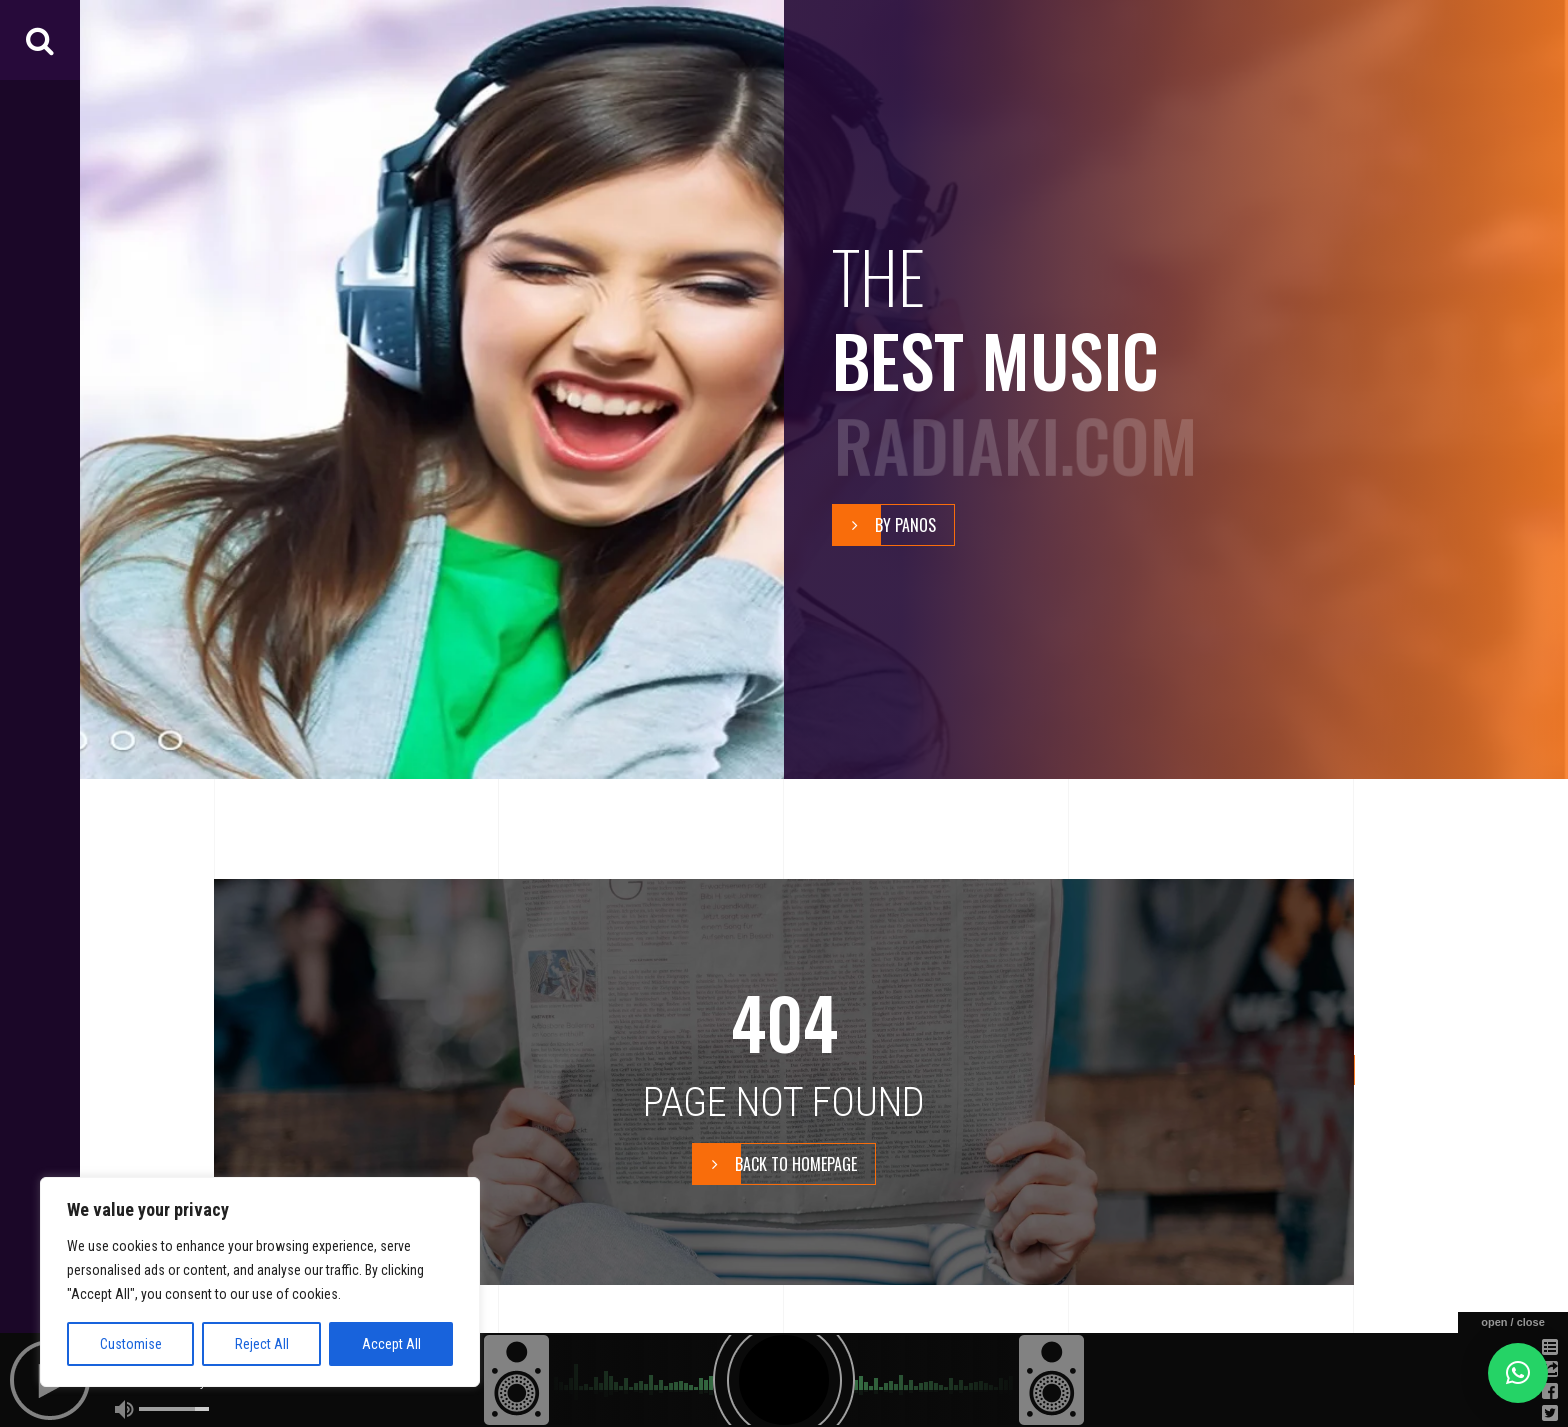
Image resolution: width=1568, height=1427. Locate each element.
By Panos (884, 525)
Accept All (391, 1344)
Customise (131, 1344)
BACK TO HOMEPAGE (775, 1164)
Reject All (262, 1344)
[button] (1518, 1373)
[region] (260, 1282)
